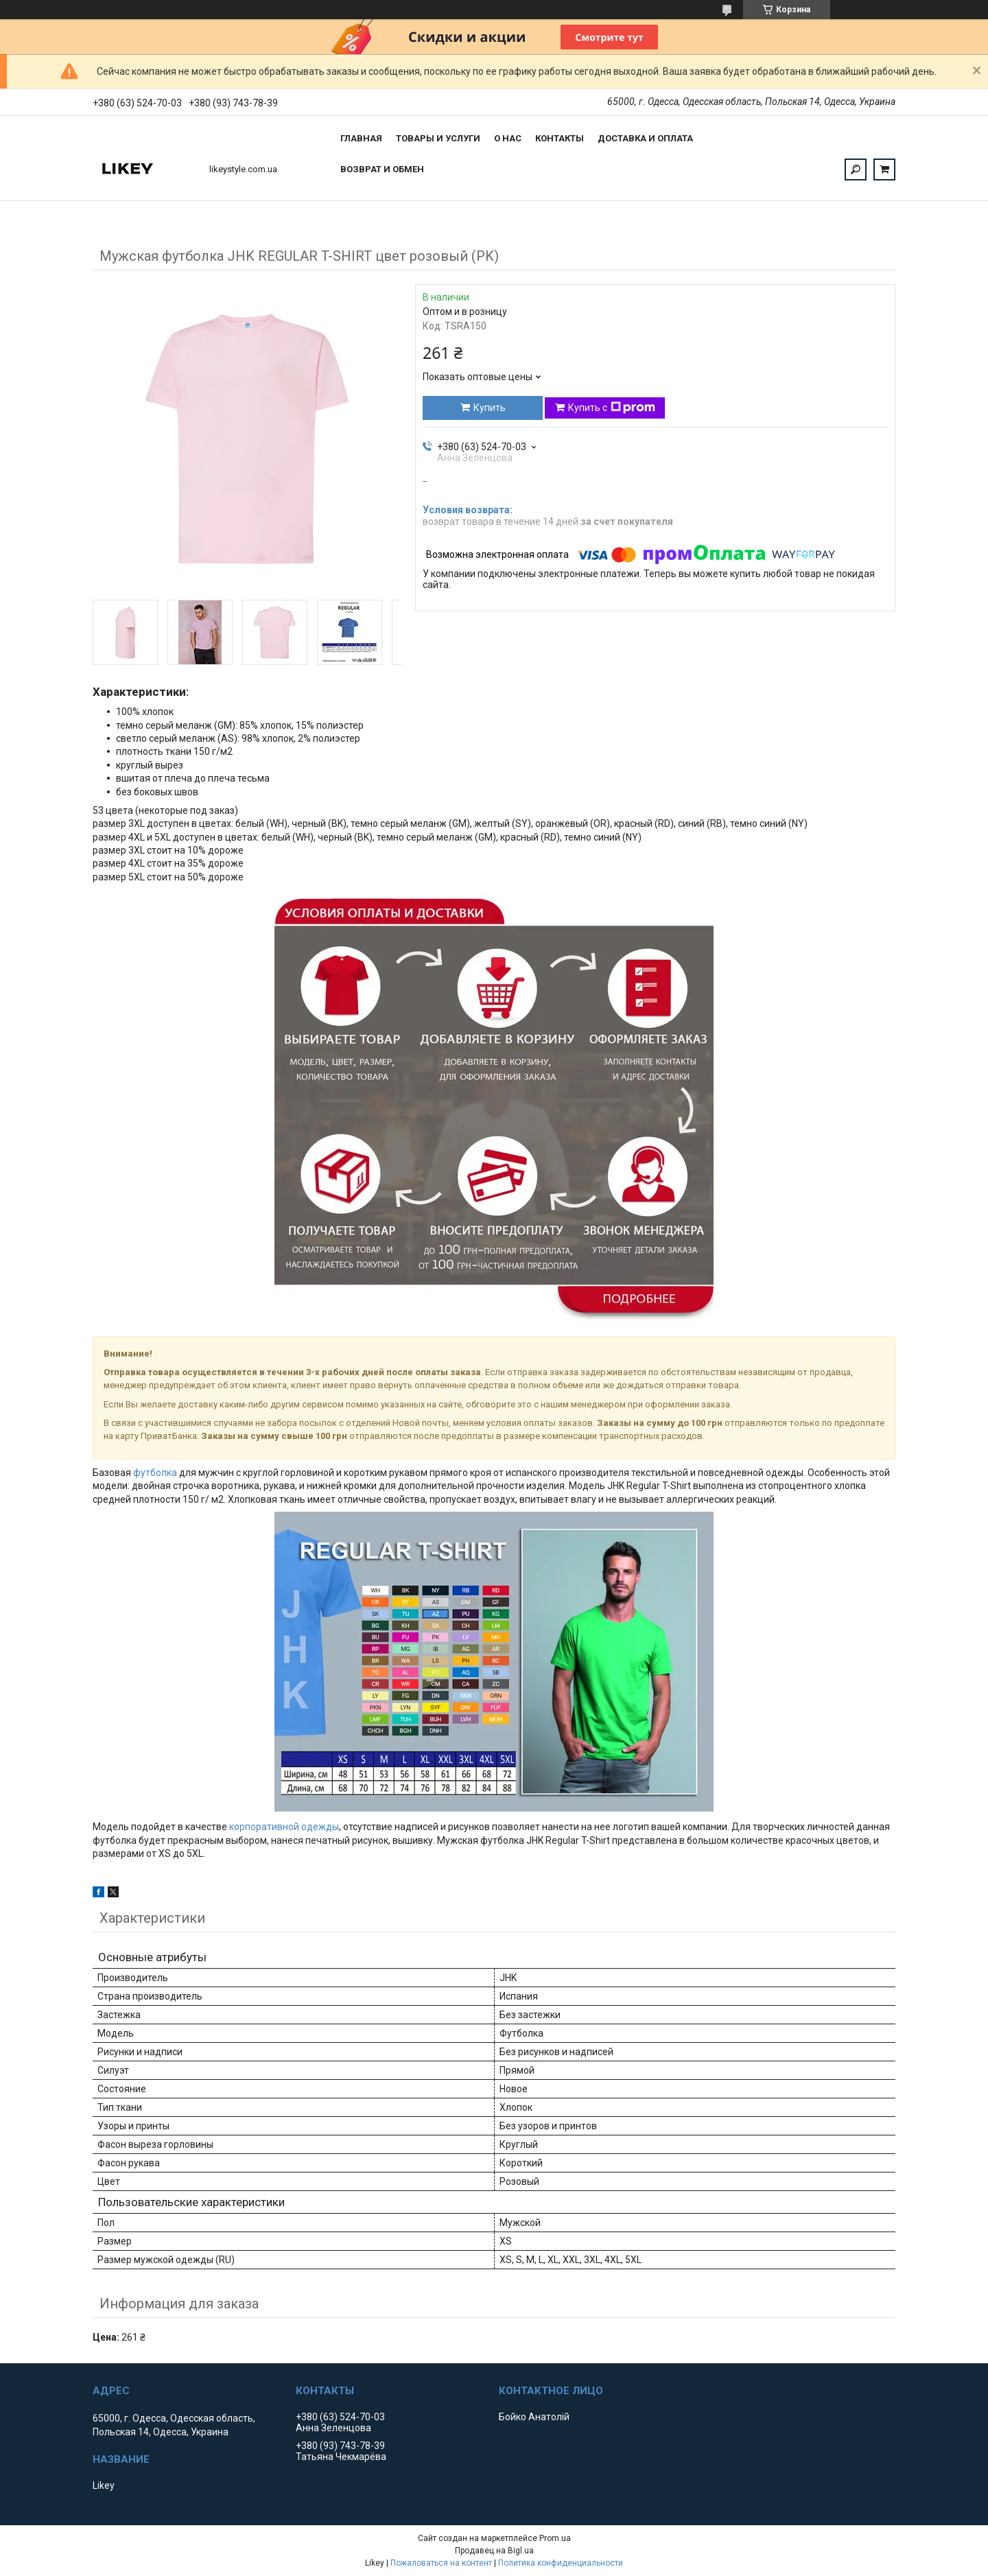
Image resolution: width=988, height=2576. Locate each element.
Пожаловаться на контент (441, 2563)
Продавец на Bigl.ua (494, 2550)
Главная (361, 138)
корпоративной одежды (284, 1826)
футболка (155, 1472)
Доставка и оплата (645, 138)
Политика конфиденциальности (560, 2563)
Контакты (559, 138)
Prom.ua (555, 2538)
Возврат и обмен (382, 169)
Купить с (611, 407)
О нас (507, 138)
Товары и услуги (438, 138)
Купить (489, 407)
